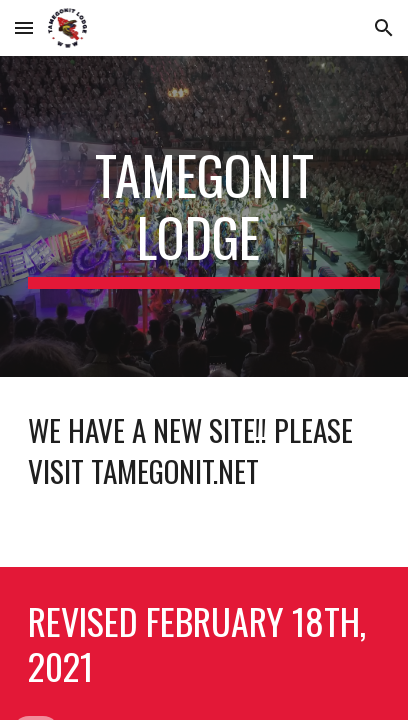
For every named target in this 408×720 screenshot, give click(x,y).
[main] (204, 216)
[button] (24, 27)
